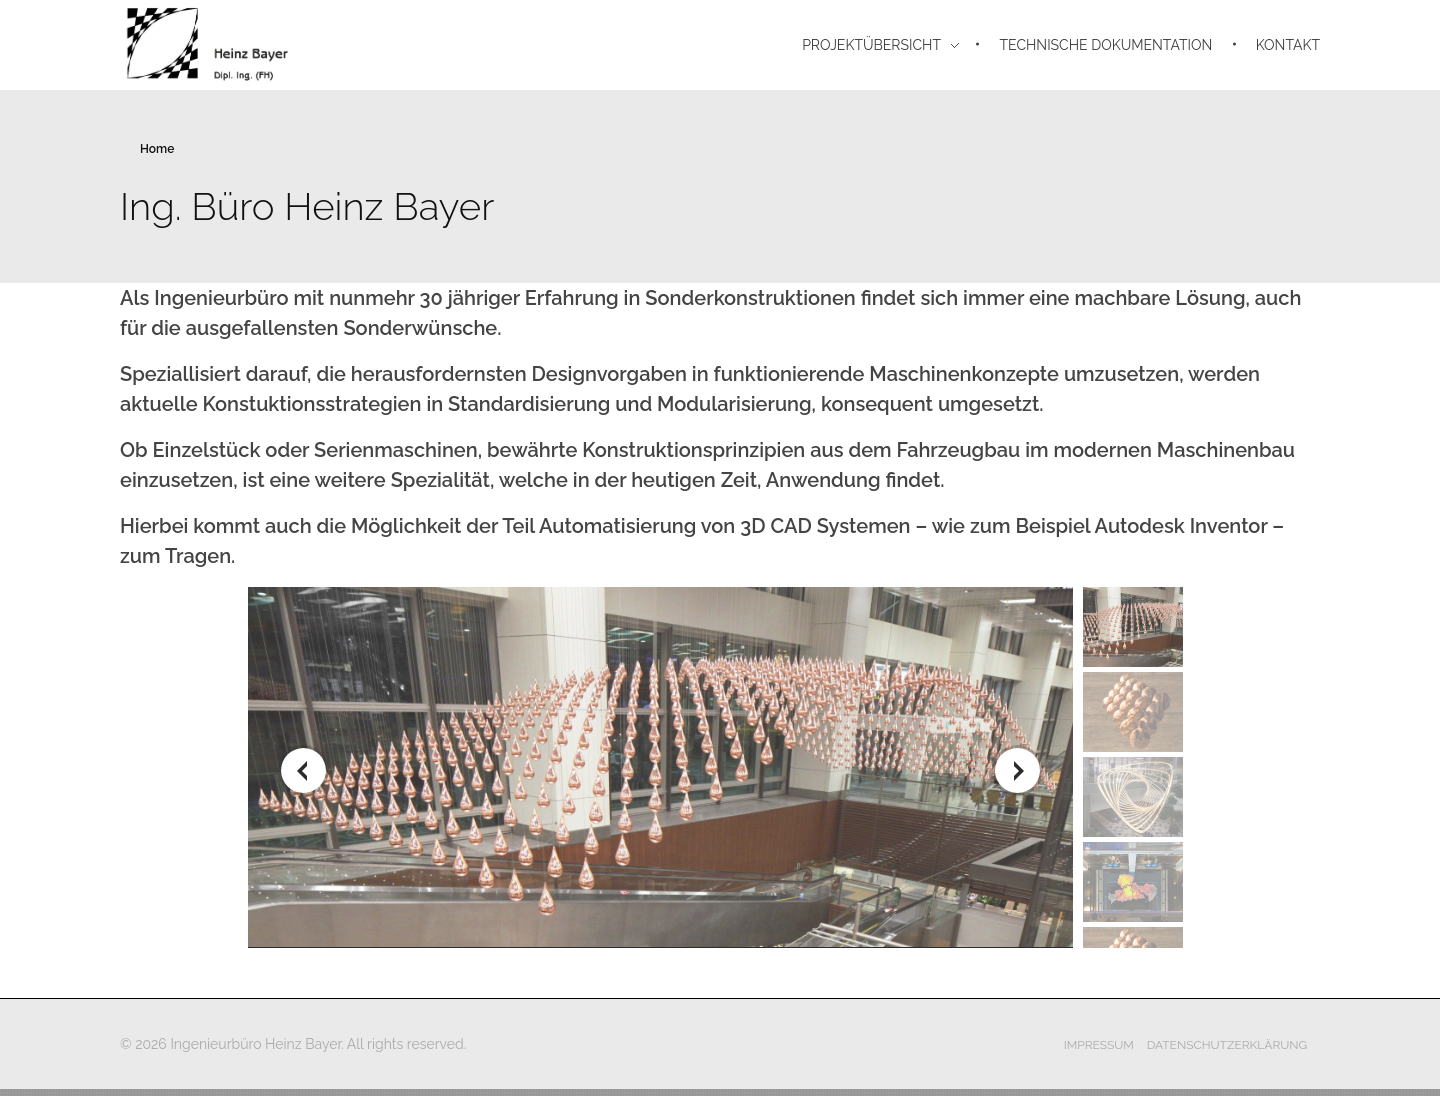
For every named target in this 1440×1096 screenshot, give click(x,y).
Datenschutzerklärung (1227, 1045)
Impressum (1099, 1045)
